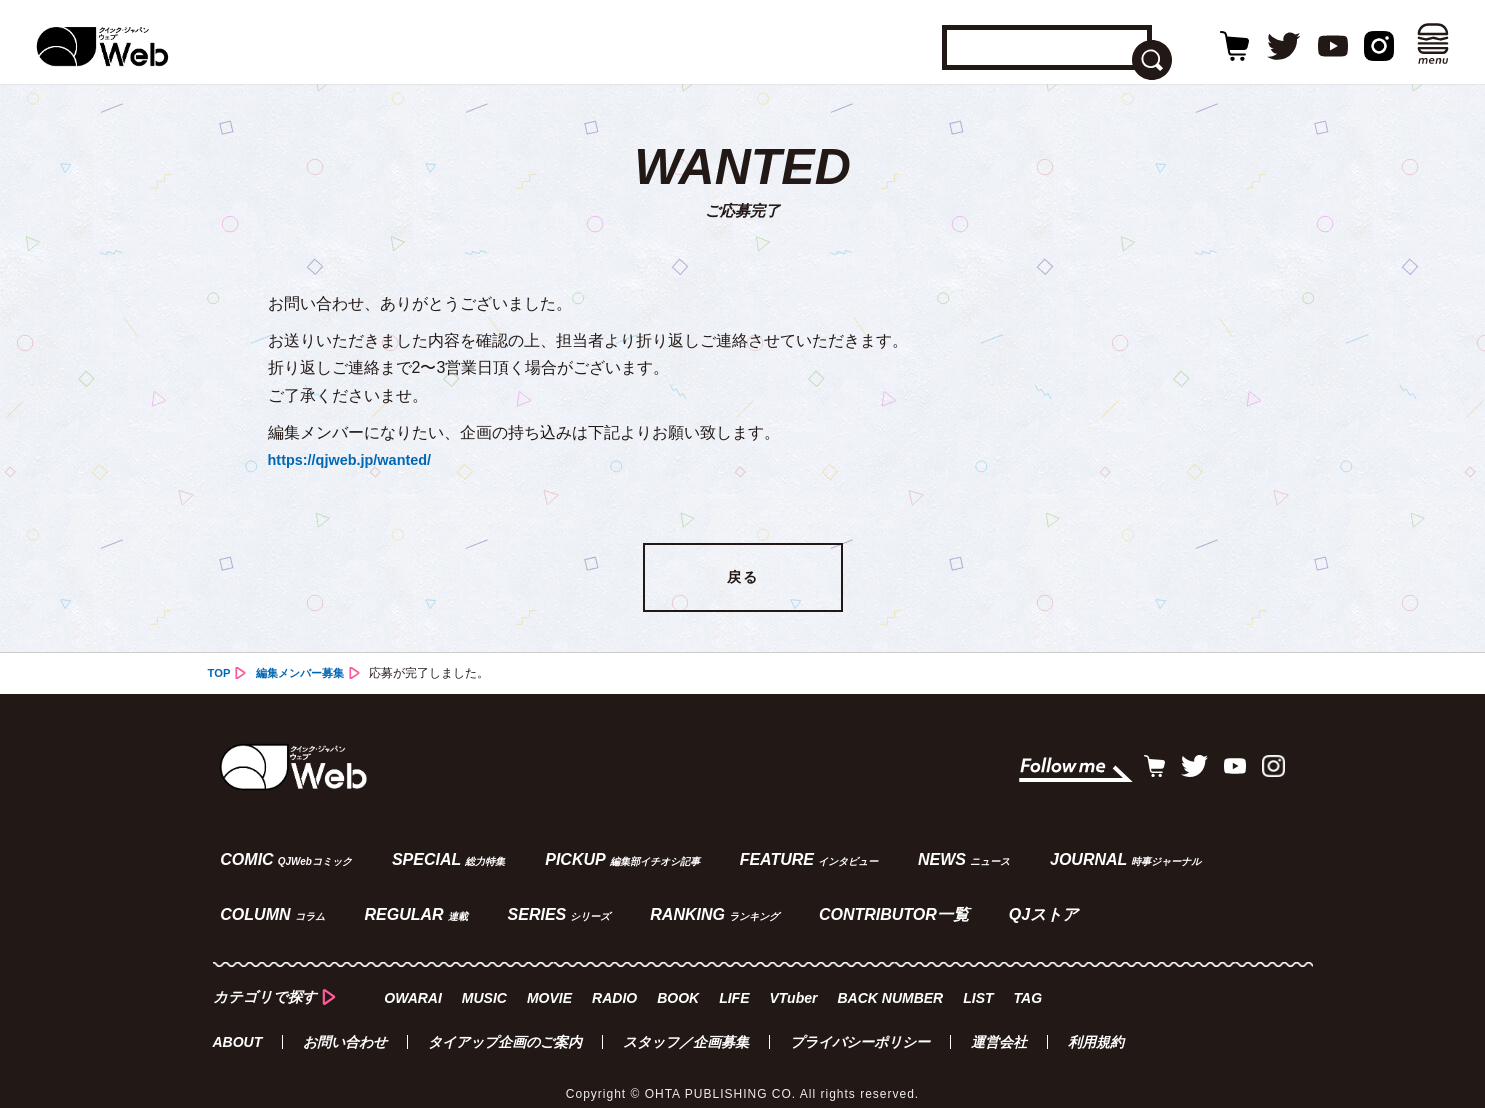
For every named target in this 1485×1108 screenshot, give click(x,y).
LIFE (734, 981)
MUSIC (484, 981)
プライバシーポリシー (860, 1024)
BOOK (678, 981)
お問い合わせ (345, 1024)
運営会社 (999, 1024)
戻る (743, 578)
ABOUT (238, 1024)
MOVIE (549, 981)
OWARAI (414, 981)
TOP (220, 675)
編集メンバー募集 (305, 675)
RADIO (614, 981)
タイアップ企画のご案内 (505, 1024)
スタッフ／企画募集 (686, 1024)
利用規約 (1096, 1024)
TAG (1028, 981)
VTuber (794, 981)
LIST (979, 981)
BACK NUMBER (891, 981)
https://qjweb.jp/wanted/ (358, 459)
